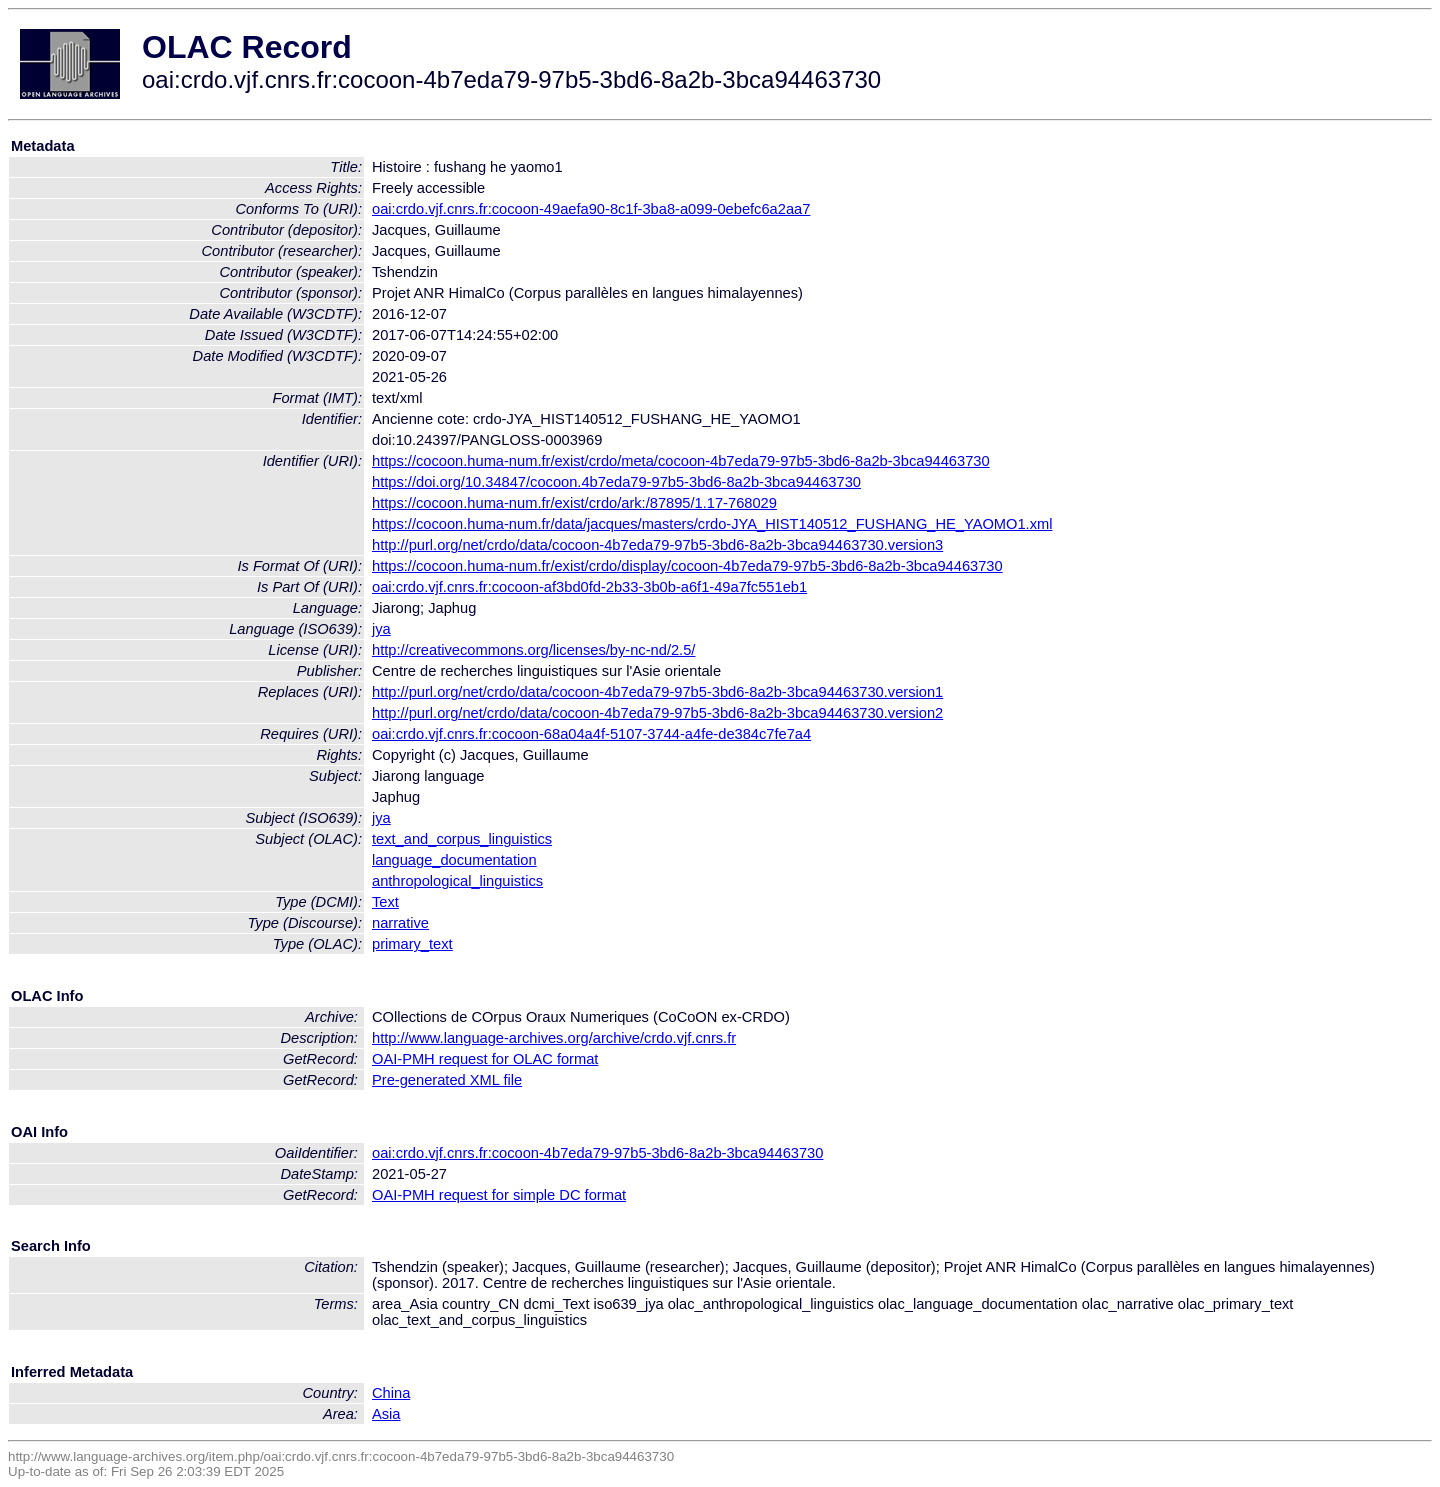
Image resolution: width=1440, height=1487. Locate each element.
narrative (400, 923)
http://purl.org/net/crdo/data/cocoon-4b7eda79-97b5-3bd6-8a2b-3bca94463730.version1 (657, 692)
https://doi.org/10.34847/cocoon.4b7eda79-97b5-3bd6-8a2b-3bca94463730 (616, 482)
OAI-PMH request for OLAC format (485, 1059)
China (391, 1393)
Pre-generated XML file (447, 1080)
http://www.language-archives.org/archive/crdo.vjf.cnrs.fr (554, 1038)
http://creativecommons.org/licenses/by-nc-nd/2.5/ (533, 650)
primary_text (412, 944)
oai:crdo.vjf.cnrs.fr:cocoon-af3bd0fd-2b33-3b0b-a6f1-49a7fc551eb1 (589, 587)
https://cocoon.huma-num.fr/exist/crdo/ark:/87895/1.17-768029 (574, 503)
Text (385, 902)
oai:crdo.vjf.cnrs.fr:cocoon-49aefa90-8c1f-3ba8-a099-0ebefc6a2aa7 (591, 209)
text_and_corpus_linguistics (462, 839)
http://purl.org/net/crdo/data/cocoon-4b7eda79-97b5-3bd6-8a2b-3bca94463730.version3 (657, 545)
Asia (386, 1414)
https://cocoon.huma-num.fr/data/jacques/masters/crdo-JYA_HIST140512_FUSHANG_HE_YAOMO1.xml (712, 524)
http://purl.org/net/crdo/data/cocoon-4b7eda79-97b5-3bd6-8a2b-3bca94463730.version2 (657, 713)
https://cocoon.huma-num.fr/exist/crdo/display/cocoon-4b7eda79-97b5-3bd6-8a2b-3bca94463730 (687, 566)
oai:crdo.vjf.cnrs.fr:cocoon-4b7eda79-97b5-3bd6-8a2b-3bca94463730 (597, 1153)
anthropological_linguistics (457, 881)
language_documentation (454, 860)
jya (381, 629)
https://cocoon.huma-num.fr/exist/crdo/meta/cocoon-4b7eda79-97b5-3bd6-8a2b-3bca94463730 (681, 461)
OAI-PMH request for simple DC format (499, 1195)
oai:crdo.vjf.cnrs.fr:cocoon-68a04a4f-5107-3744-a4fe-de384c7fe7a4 (591, 734)
